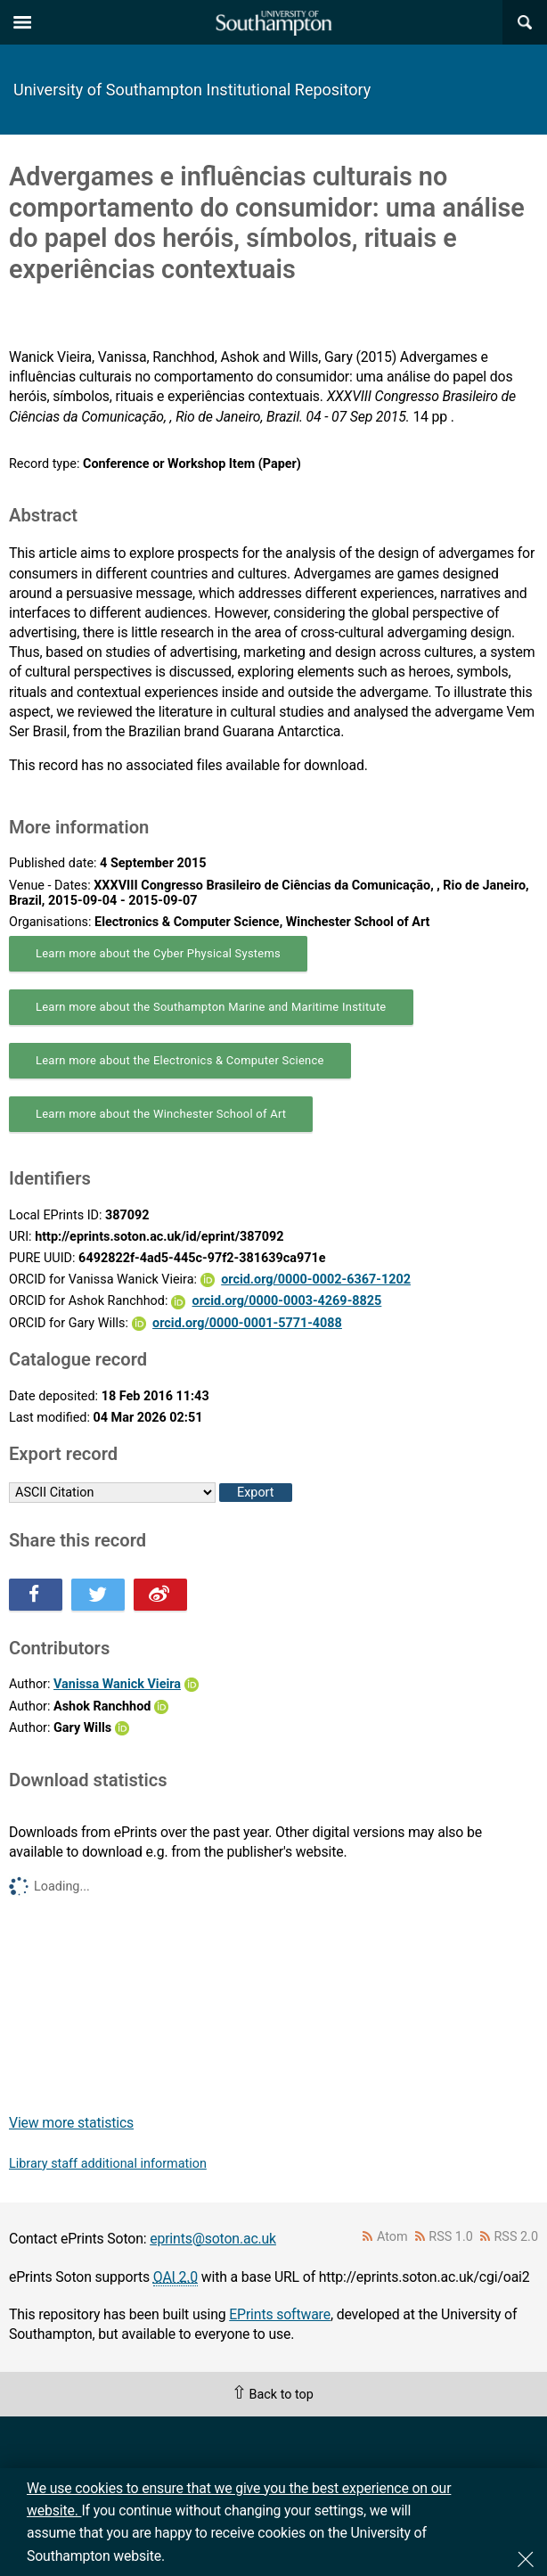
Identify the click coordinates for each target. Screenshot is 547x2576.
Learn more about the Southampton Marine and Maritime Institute (211, 1006)
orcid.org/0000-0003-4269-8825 (287, 1301)
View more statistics (71, 2122)
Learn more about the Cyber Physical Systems (158, 953)
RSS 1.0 (451, 2236)
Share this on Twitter (98, 1595)
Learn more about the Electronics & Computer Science (180, 1060)
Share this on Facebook (35, 1595)
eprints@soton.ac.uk (213, 2238)
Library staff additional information (108, 2163)
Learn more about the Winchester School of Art (161, 1113)
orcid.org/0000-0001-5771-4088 (247, 1323)
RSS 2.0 (516, 2236)
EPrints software (280, 2314)
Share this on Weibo (160, 1595)
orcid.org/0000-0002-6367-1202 (316, 1279)
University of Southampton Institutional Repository (192, 89)
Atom (392, 2236)
